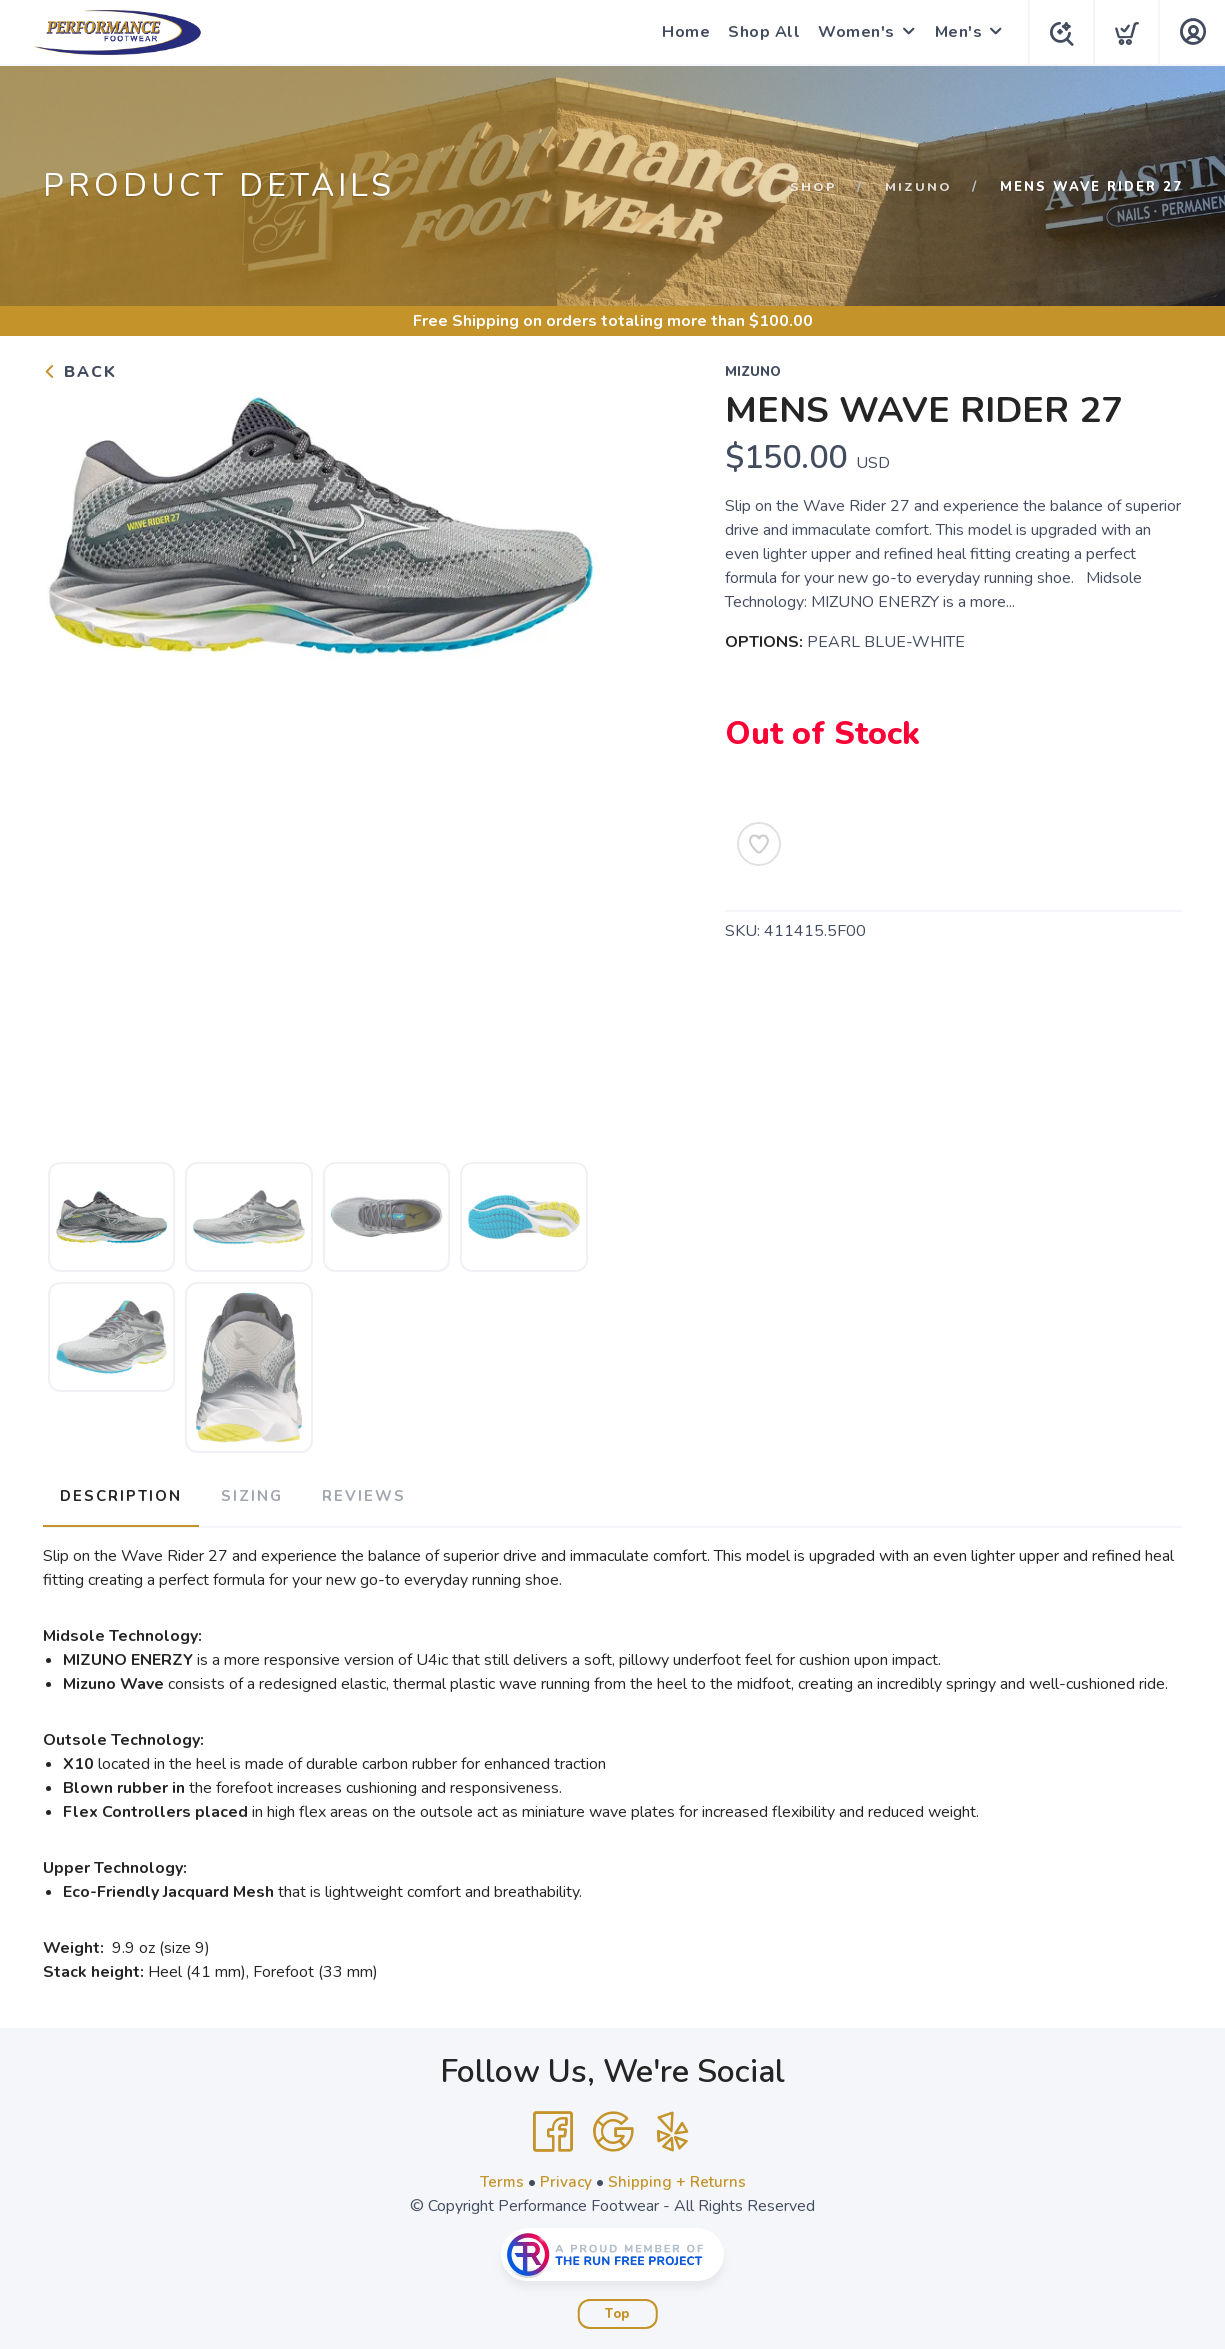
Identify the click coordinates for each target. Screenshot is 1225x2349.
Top (617, 2310)
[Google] (613, 2128)
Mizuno (918, 187)
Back (80, 372)
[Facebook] (553, 2128)
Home (682, 32)
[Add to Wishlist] (759, 844)
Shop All (760, 32)
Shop (812, 187)
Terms (500, 2178)
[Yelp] (673, 2128)
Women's (852, 32)
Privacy (565, 2178)
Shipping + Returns (678, 2178)
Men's (955, 32)
